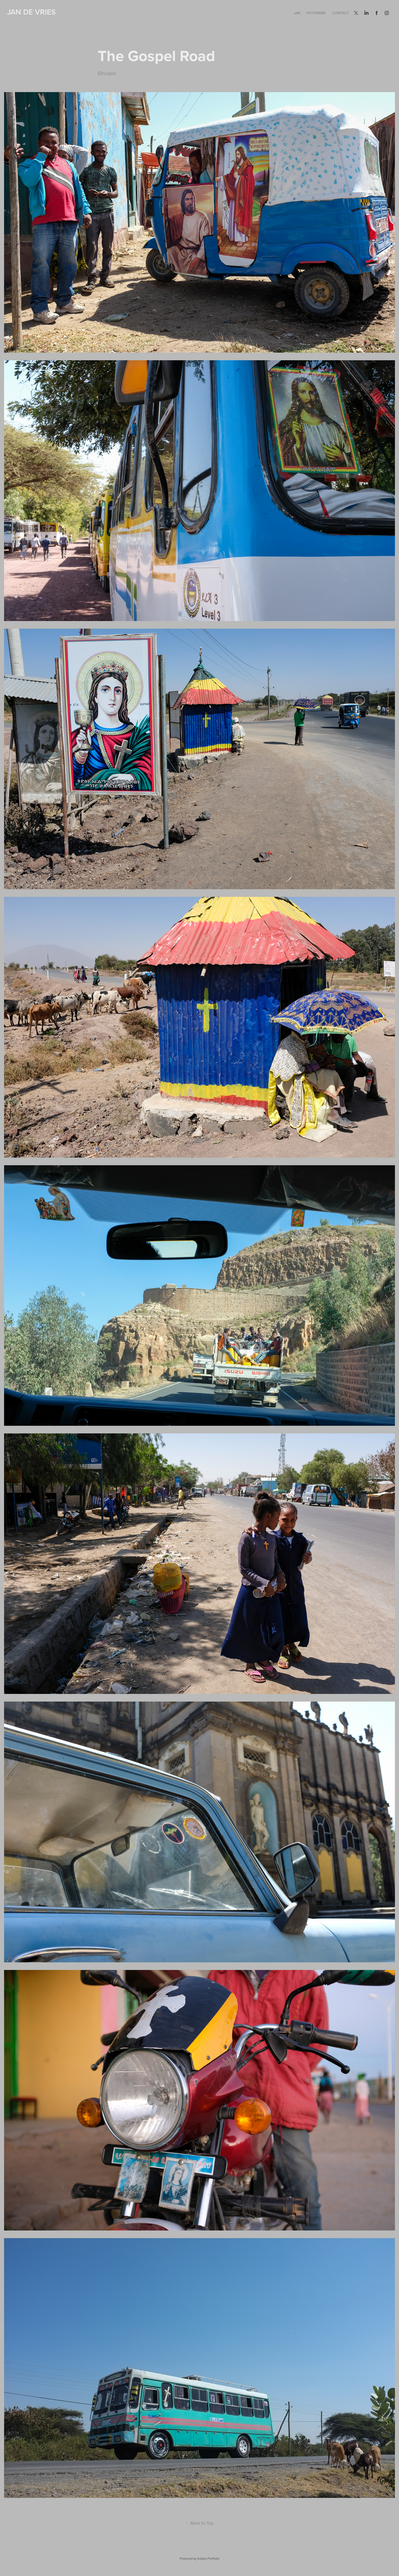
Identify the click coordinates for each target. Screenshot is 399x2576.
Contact (340, 13)
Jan (297, 13)
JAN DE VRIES (31, 11)
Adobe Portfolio (208, 2558)
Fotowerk (316, 13)
